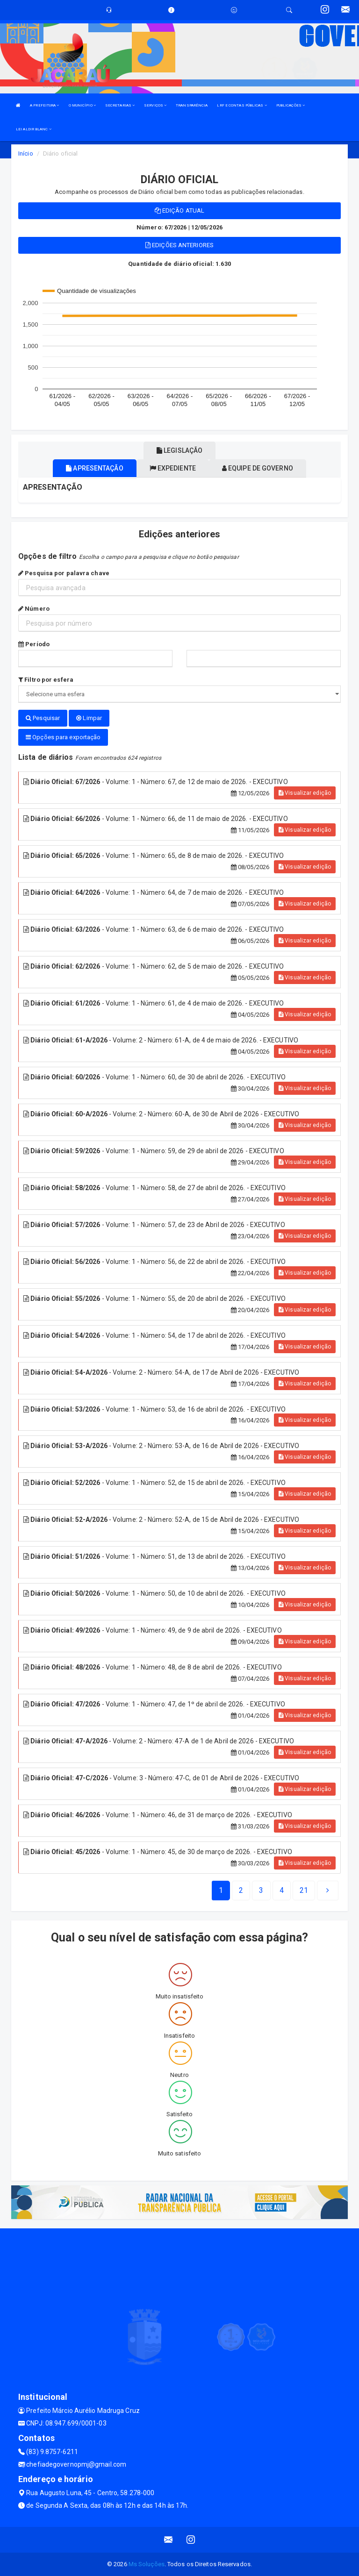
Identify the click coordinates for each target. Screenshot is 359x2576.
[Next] (304, 1890)
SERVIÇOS (155, 105)
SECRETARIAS (120, 105)
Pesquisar (43, 717)
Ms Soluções (147, 2564)
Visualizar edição (305, 793)
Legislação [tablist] (179, 450)
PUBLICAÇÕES (290, 105)
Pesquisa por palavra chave (63, 573)
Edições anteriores (179, 245)
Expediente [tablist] (173, 468)
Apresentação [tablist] (94, 468)
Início (25, 153)
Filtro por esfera (45, 679)
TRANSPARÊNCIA (192, 105)
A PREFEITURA (44, 105)
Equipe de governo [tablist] (257, 468)
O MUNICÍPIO (82, 105)
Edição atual (179, 210)
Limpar (89, 717)
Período (34, 644)
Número (34, 608)
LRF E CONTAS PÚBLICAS (241, 105)
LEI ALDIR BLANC (33, 129)
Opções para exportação (63, 737)
